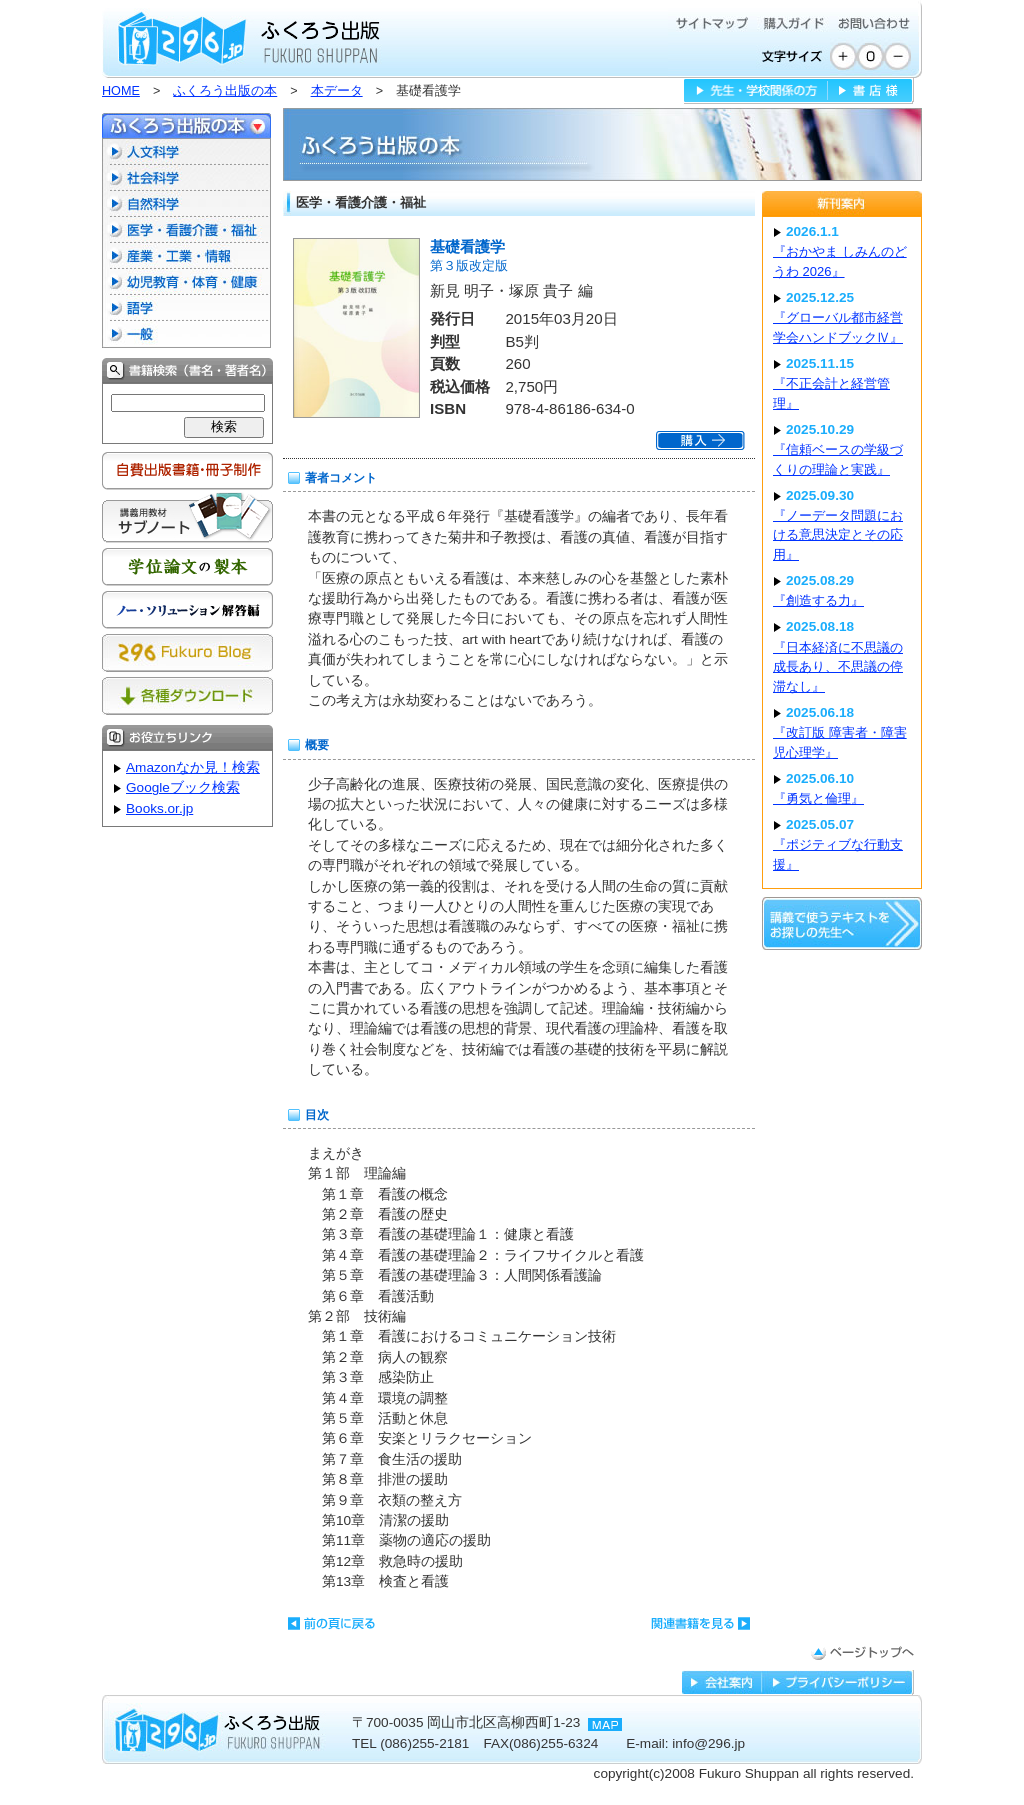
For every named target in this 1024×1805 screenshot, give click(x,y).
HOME (121, 91)
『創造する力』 (818, 600)
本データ (337, 91)
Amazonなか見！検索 (193, 767)
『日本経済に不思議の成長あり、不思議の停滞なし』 (838, 667)
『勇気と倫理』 (818, 798)
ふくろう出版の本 (225, 91)
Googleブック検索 (183, 787)
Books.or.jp (159, 808)
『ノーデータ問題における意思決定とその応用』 (838, 535)
